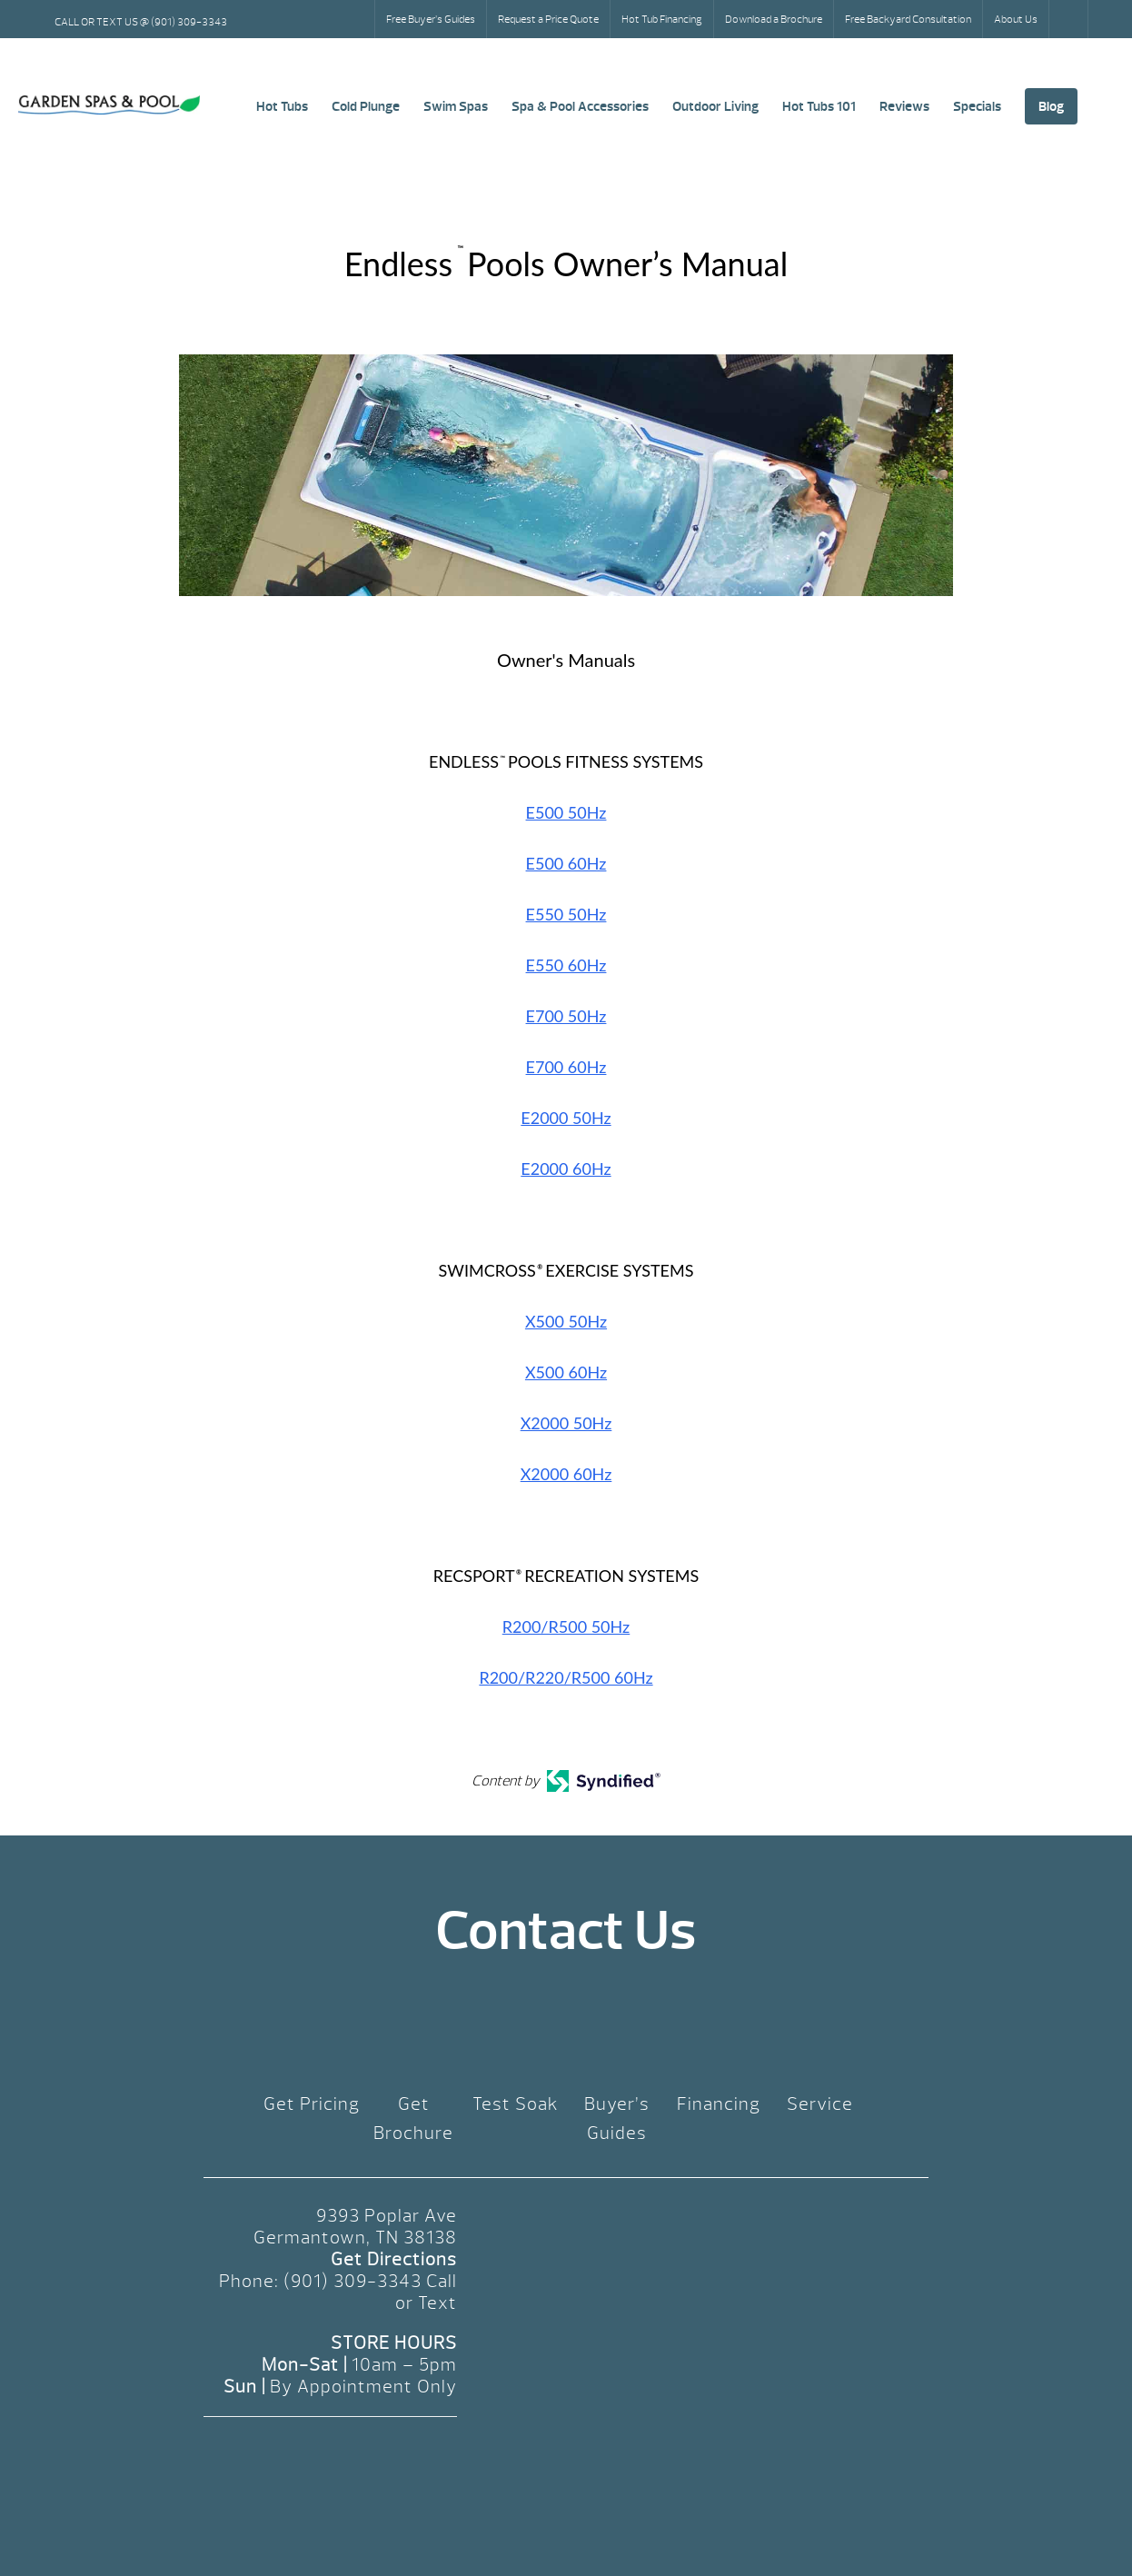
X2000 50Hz (566, 1423)
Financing (718, 2104)
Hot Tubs (282, 106)
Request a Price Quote (548, 19)
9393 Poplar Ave (386, 2215)
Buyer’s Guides (617, 2118)
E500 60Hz (566, 863)
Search (1070, 19)
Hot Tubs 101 (819, 106)
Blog (1051, 106)
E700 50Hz (566, 1016)
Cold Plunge (366, 106)
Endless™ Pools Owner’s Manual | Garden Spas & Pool (109, 105)
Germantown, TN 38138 (355, 2237)
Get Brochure (413, 2118)
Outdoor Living (715, 106)
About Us (1016, 19)
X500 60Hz (566, 1372)
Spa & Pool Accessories (580, 106)
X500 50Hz (566, 1321)
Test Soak (515, 2104)
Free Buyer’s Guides (430, 19)
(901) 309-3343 (352, 2281)
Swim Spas (455, 106)
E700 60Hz (566, 1067)
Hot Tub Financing (661, 19)
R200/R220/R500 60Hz (565, 1677)
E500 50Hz (566, 812)
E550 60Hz (566, 965)
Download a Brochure (773, 19)
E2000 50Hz (566, 1118)
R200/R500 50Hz (566, 1626)
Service (820, 2104)
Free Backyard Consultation (908, 19)
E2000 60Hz (566, 1169)
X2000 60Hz (566, 1474)
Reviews (904, 106)
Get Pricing (311, 2104)
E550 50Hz (566, 914)
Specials (977, 106)
